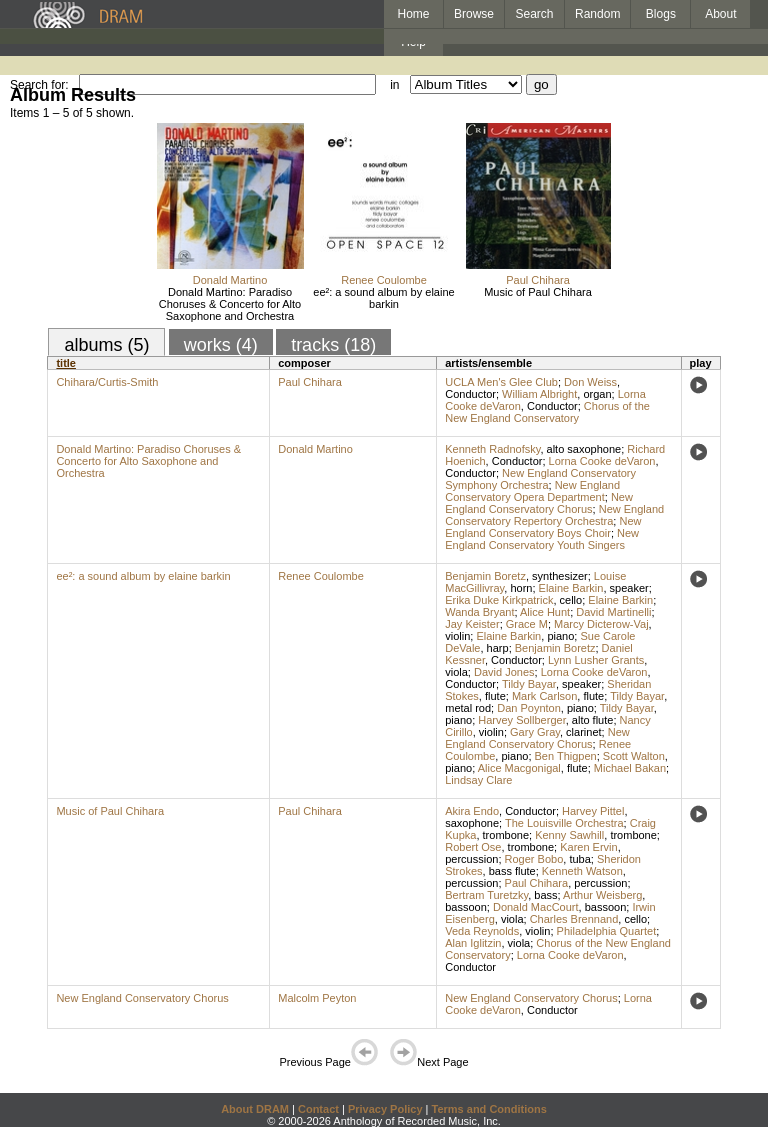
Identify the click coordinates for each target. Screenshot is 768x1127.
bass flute (512, 871)
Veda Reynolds (482, 931)
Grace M (527, 624)
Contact (318, 1109)
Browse (474, 14)
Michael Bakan (630, 768)
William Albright (539, 394)
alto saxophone (584, 449)
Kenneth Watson (582, 871)
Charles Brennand (574, 919)
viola (456, 672)
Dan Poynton (529, 708)
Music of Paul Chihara (538, 292)
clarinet (583, 732)
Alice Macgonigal (519, 768)
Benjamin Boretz (485, 576)
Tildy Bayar (529, 684)
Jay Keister (472, 624)
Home (413, 14)
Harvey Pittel (593, 811)
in (394, 85)
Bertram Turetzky (486, 895)
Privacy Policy (385, 1109)
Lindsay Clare (478, 780)
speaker (629, 588)
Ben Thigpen (566, 756)
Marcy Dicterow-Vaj (601, 624)
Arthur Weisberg (602, 895)
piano (560, 636)
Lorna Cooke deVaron (602, 461)
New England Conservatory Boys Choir (543, 527)
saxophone (472, 823)
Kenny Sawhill (569, 835)
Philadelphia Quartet (607, 931)
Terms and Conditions (489, 1109)
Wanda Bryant (479, 612)
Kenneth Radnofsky (492, 449)
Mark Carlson (544, 696)
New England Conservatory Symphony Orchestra (540, 479)
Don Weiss (590, 382)
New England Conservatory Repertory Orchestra (554, 515)
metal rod (468, 708)
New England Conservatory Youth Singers (542, 539)
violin (457, 636)
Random (597, 14)
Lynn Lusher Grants (596, 660)
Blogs (661, 14)
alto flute (593, 720)
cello (571, 600)
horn (521, 588)
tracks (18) (333, 345)
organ (597, 394)
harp (498, 648)
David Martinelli (613, 612)
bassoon (466, 907)
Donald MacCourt (536, 907)
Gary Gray (535, 732)
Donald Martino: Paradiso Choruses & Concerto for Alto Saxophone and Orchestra (230, 304)
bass (545, 895)
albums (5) (106, 345)
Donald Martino (230, 280)
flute (495, 696)
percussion (471, 859)
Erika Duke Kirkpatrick (499, 600)
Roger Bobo (534, 859)
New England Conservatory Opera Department (532, 491)
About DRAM (255, 1109)
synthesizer (560, 576)
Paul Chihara (538, 280)
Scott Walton (634, 756)
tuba (579, 859)
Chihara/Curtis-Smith (107, 382)
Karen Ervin (588, 847)
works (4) (221, 345)
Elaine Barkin (571, 588)
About (720, 14)
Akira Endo (472, 811)
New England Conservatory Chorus (539, 503)
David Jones (504, 672)
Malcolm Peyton (317, 998)
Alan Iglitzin (473, 943)
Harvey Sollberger (521, 720)
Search (535, 14)
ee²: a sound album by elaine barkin (383, 298)
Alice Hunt (545, 612)
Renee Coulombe (384, 280)
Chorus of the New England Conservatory (547, 412)
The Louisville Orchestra (564, 823)
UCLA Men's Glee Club (501, 382)
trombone (506, 835)
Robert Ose (473, 847)
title (66, 363)
